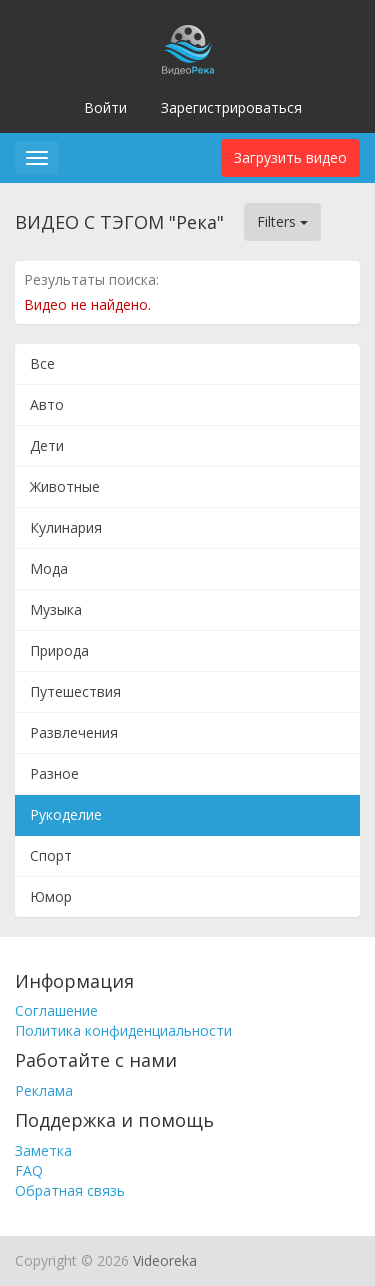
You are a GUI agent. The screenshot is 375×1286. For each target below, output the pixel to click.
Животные (65, 486)
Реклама (44, 1090)
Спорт (51, 855)
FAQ (29, 1170)
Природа (59, 650)
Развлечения (74, 732)
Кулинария (66, 527)
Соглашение (56, 1010)
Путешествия (75, 691)
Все (42, 363)
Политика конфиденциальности (123, 1030)
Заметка (43, 1150)
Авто (47, 404)
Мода (49, 568)
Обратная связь (70, 1190)
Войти (105, 107)
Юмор (51, 896)
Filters (282, 221)
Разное (54, 773)
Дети (47, 445)
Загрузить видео (290, 157)
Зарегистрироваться (231, 107)
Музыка (56, 609)
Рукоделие (66, 814)
